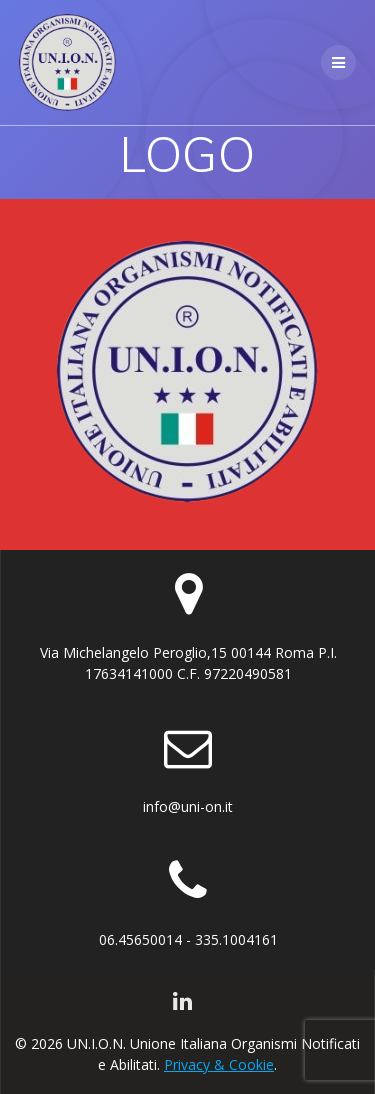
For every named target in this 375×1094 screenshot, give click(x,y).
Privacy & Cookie (219, 1064)
